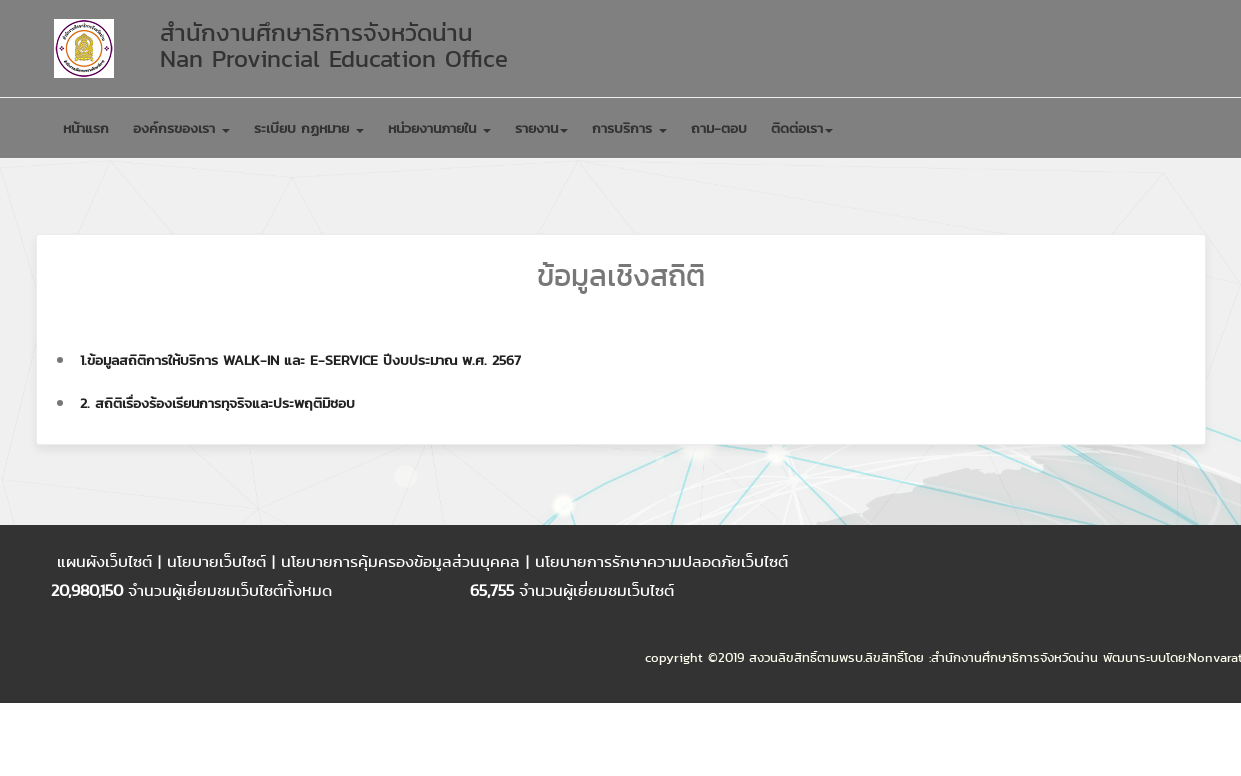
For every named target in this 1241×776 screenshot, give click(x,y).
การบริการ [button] (629, 128)
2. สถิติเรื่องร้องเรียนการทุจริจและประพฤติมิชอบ (217, 403)
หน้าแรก (86, 128)
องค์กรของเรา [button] (181, 128)
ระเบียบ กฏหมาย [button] (309, 128)
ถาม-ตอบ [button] (719, 128)
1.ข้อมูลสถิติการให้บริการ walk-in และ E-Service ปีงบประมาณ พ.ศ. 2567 (300, 360)
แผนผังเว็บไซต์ (107, 561)
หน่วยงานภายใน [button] (439, 128)
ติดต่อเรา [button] (802, 128)
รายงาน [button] (541, 128)
